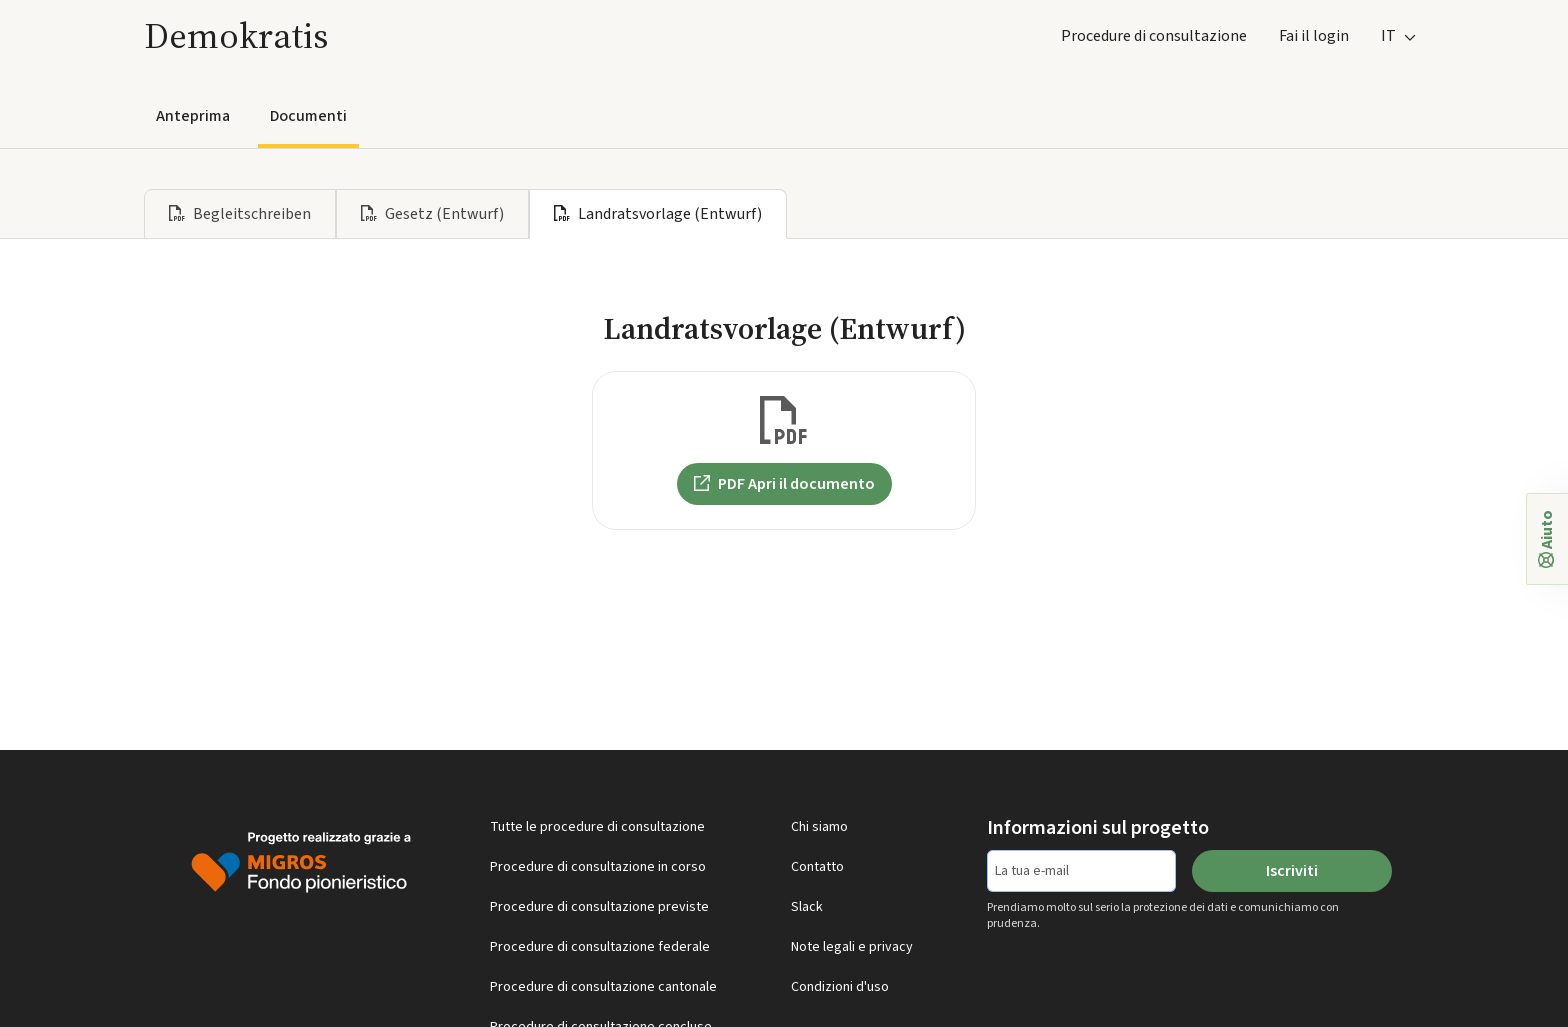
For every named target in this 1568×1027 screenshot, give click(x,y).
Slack (807, 907)
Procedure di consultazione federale (600, 947)
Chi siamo (819, 827)
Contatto (817, 867)
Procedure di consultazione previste (599, 907)
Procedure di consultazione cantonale (603, 987)
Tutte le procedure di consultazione (597, 827)
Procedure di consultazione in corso (598, 867)
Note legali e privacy (852, 947)
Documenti (308, 116)
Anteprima (193, 116)
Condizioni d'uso (840, 987)
